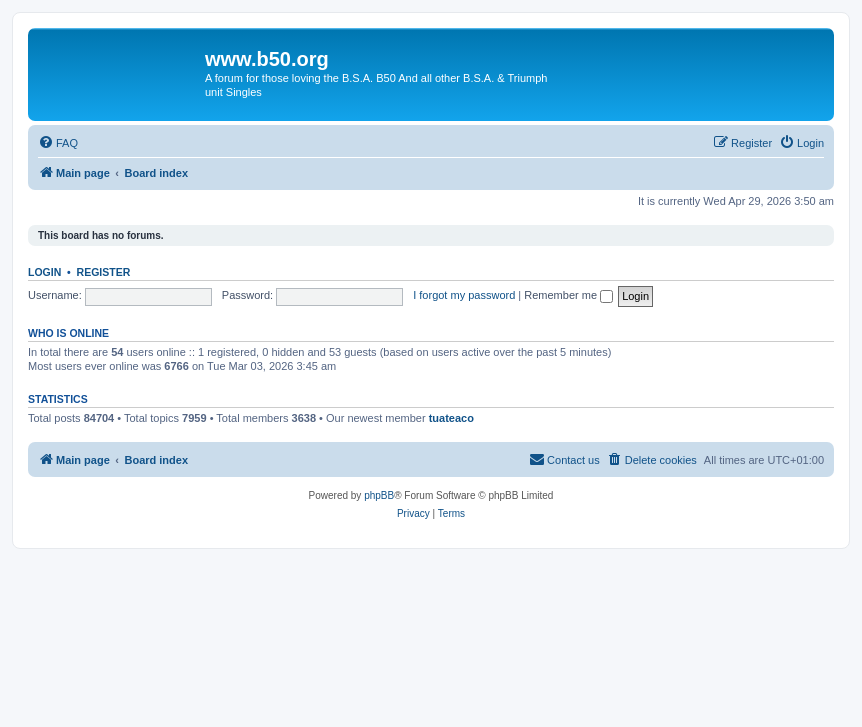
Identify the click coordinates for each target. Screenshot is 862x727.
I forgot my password (464, 295)
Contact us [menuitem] (564, 459)
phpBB (379, 495)
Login (44, 272)
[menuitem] (58, 143)
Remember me (568, 295)
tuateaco (451, 418)
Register (104, 272)
